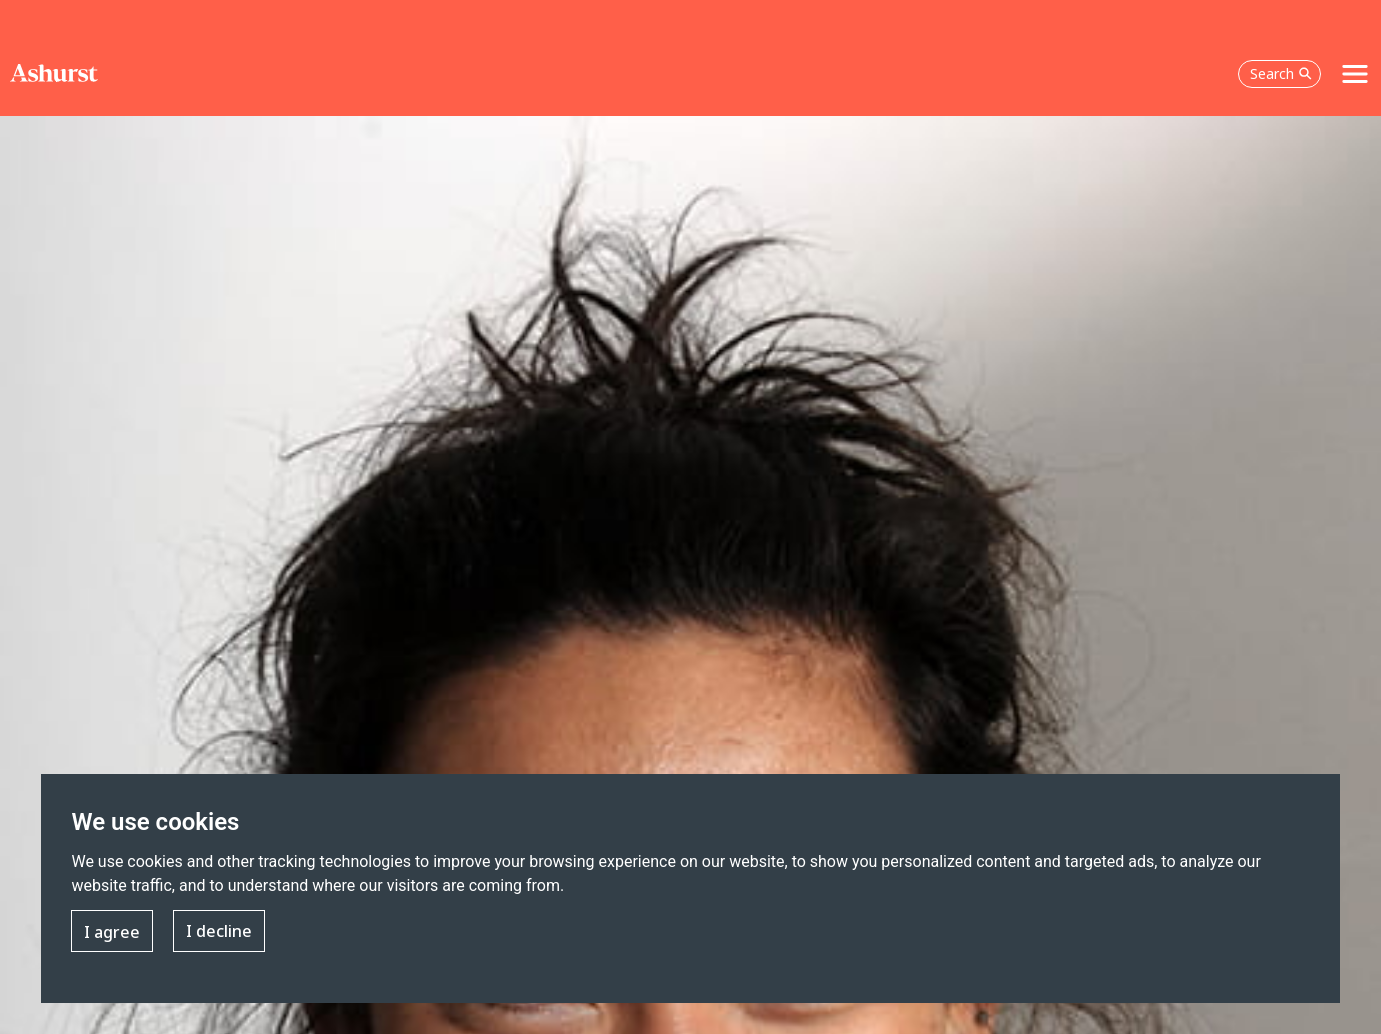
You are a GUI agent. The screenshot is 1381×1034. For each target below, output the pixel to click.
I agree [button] (112, 932)
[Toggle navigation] (1355, 74)
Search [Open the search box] (1281, 73)
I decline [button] (219, 932)
